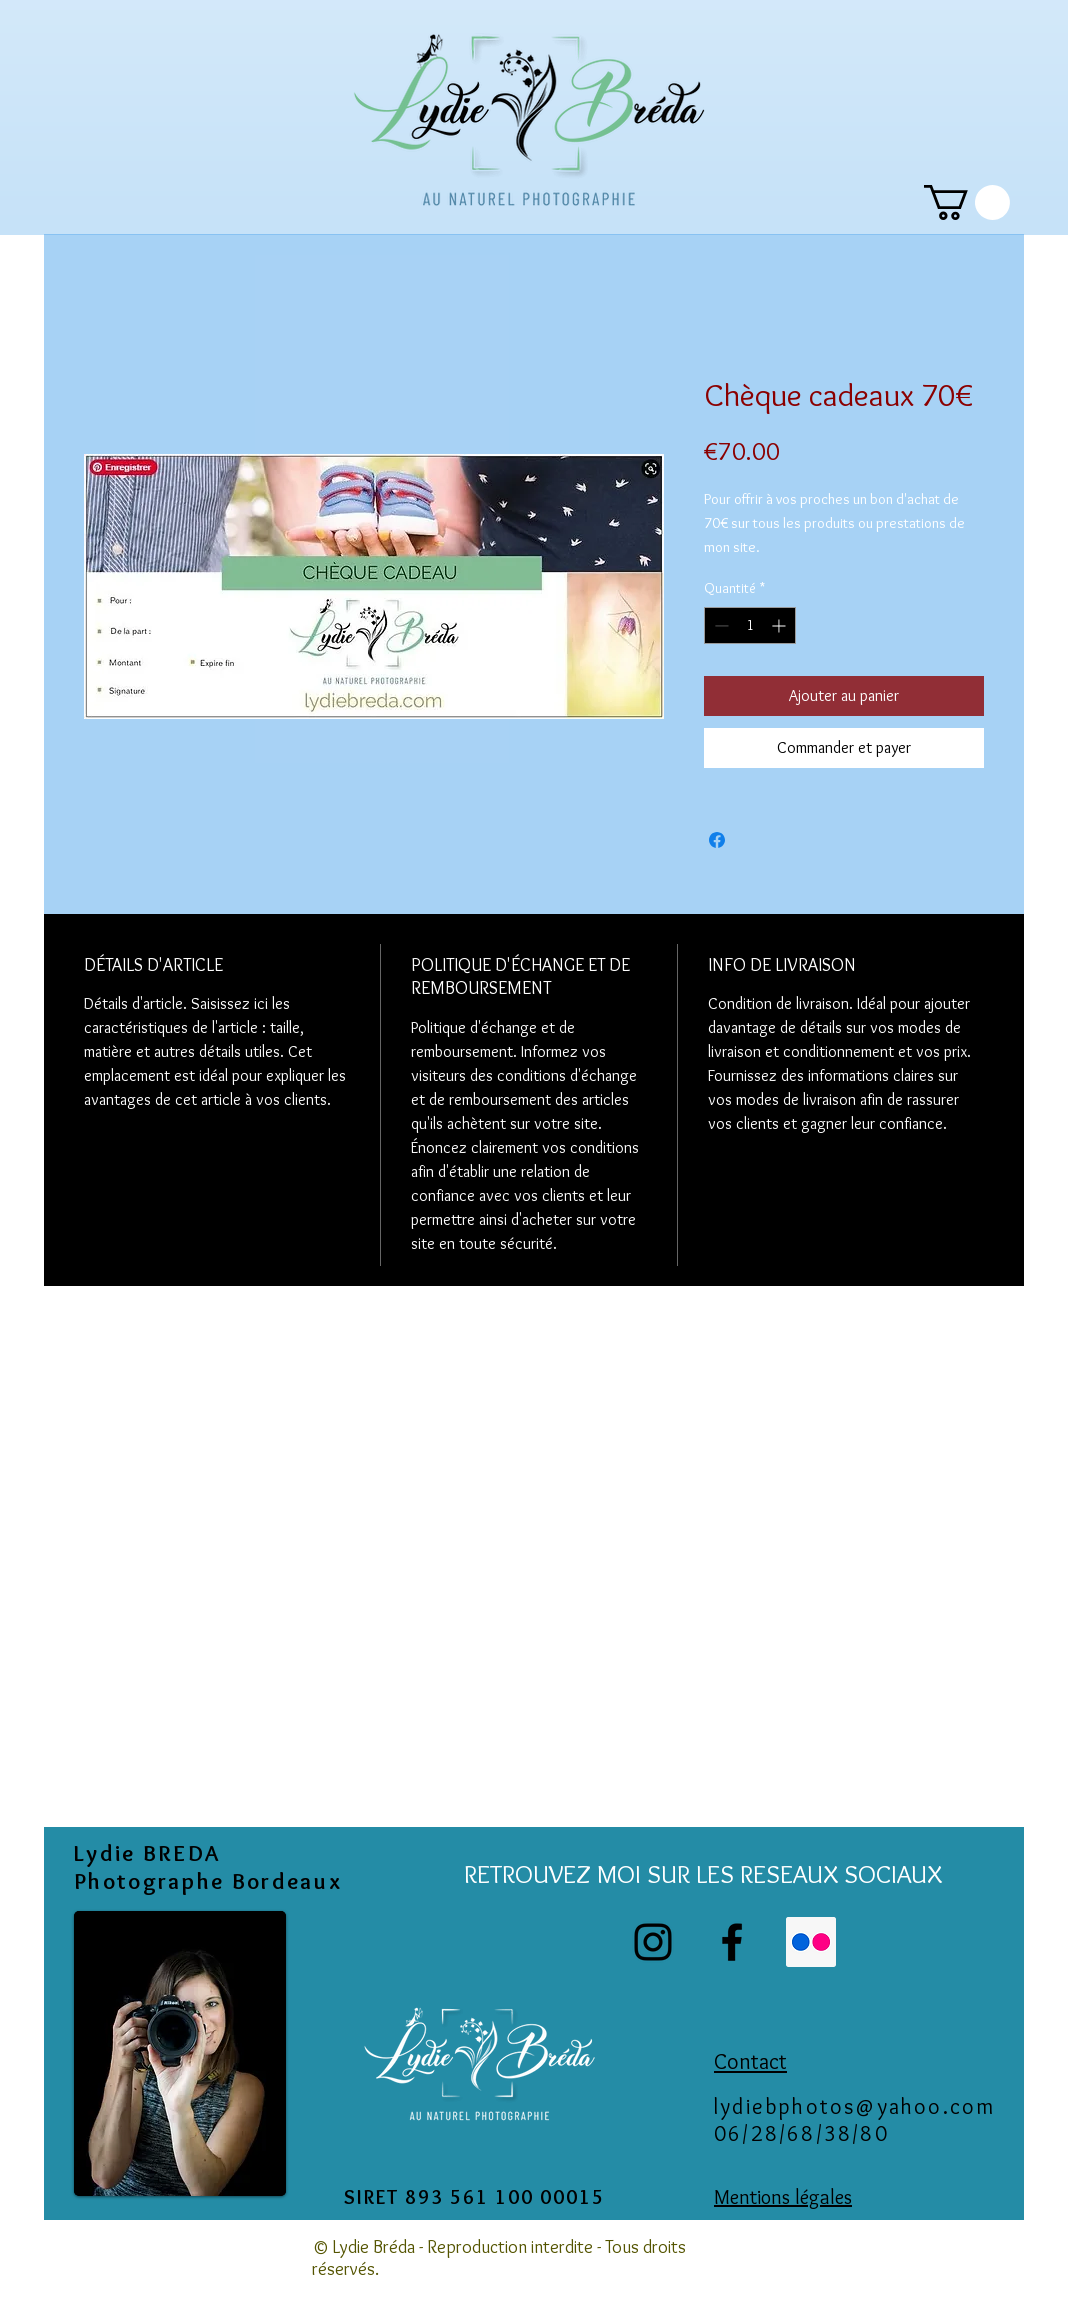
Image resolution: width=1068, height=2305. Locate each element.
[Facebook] (732, 1942)
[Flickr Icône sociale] (811, 1942)
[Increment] (780, 625)
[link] (967, 202)
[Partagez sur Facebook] (717, 840)
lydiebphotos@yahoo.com (854, 2106)
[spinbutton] (750, 625)
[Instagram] (653, 1942)
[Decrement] (719, 625)
